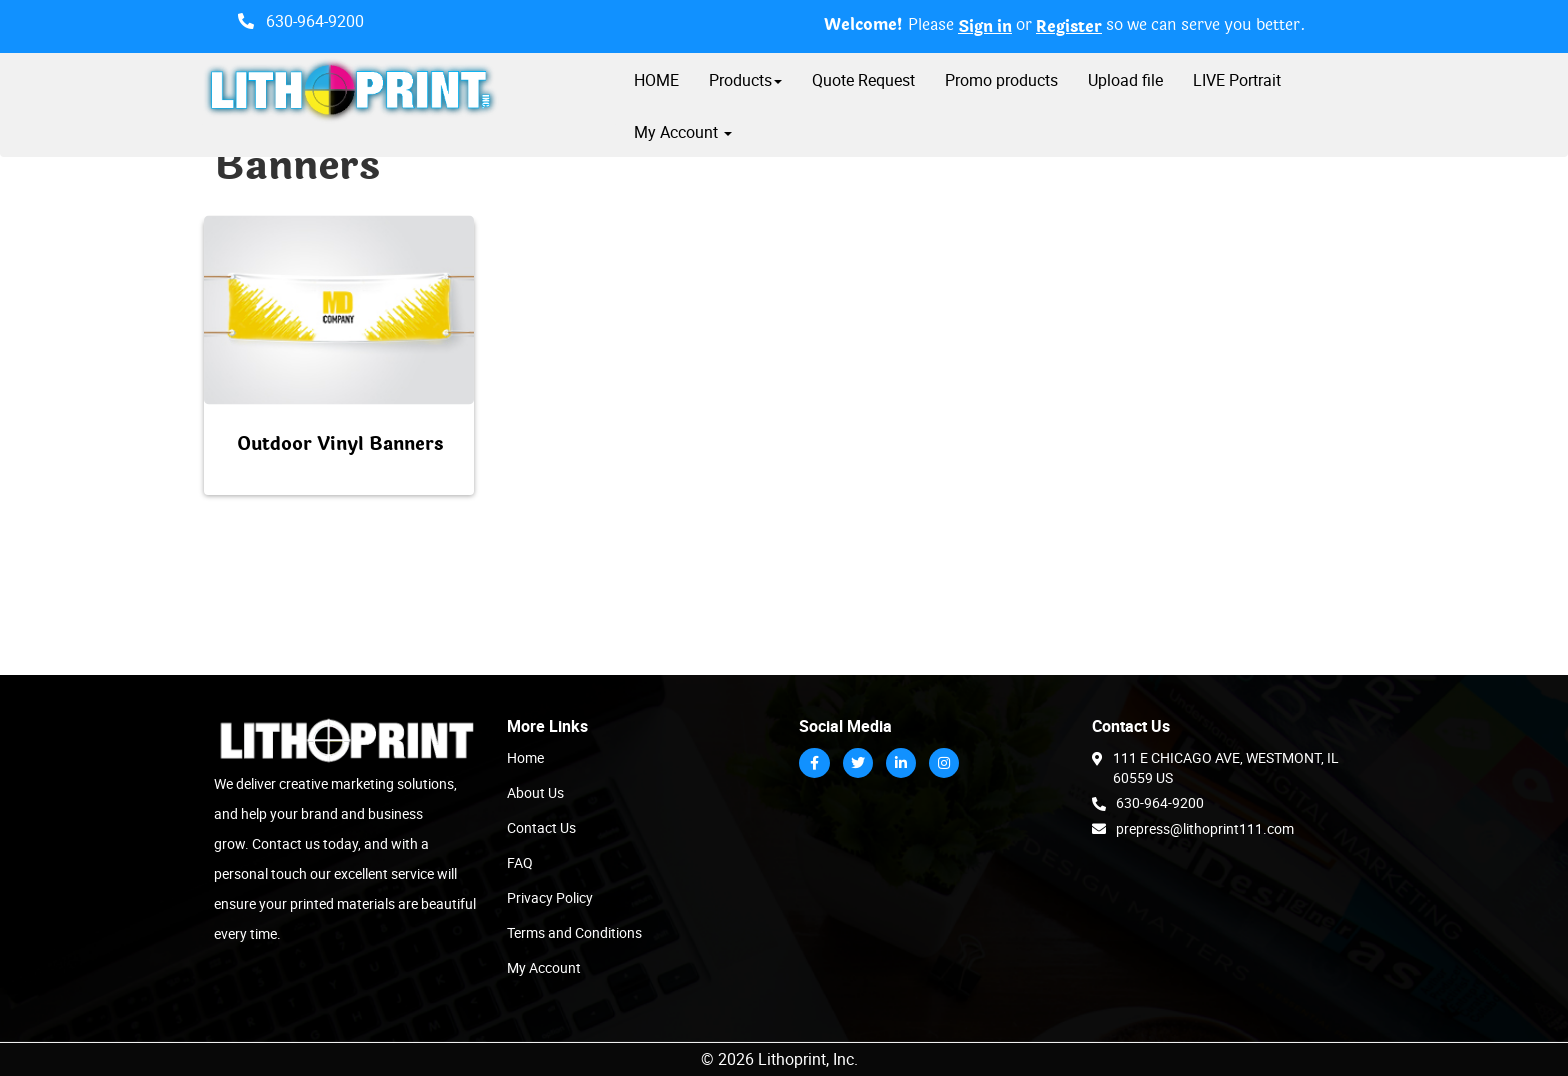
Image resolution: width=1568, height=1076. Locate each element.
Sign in (985, 27)
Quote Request (863, 80)
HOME (656, 80)
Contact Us (541, 827)
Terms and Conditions (574, 932)
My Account (544, 967)
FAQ (520, 862)
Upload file (1125, 80)
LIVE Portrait (1237, 80)
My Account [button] (683, 132)
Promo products (1001, 80)
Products (745, 80)
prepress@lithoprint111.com (1193, 828)
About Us (535, 792)
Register (1069, 27)
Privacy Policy (550, 897)
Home (525, 757)
